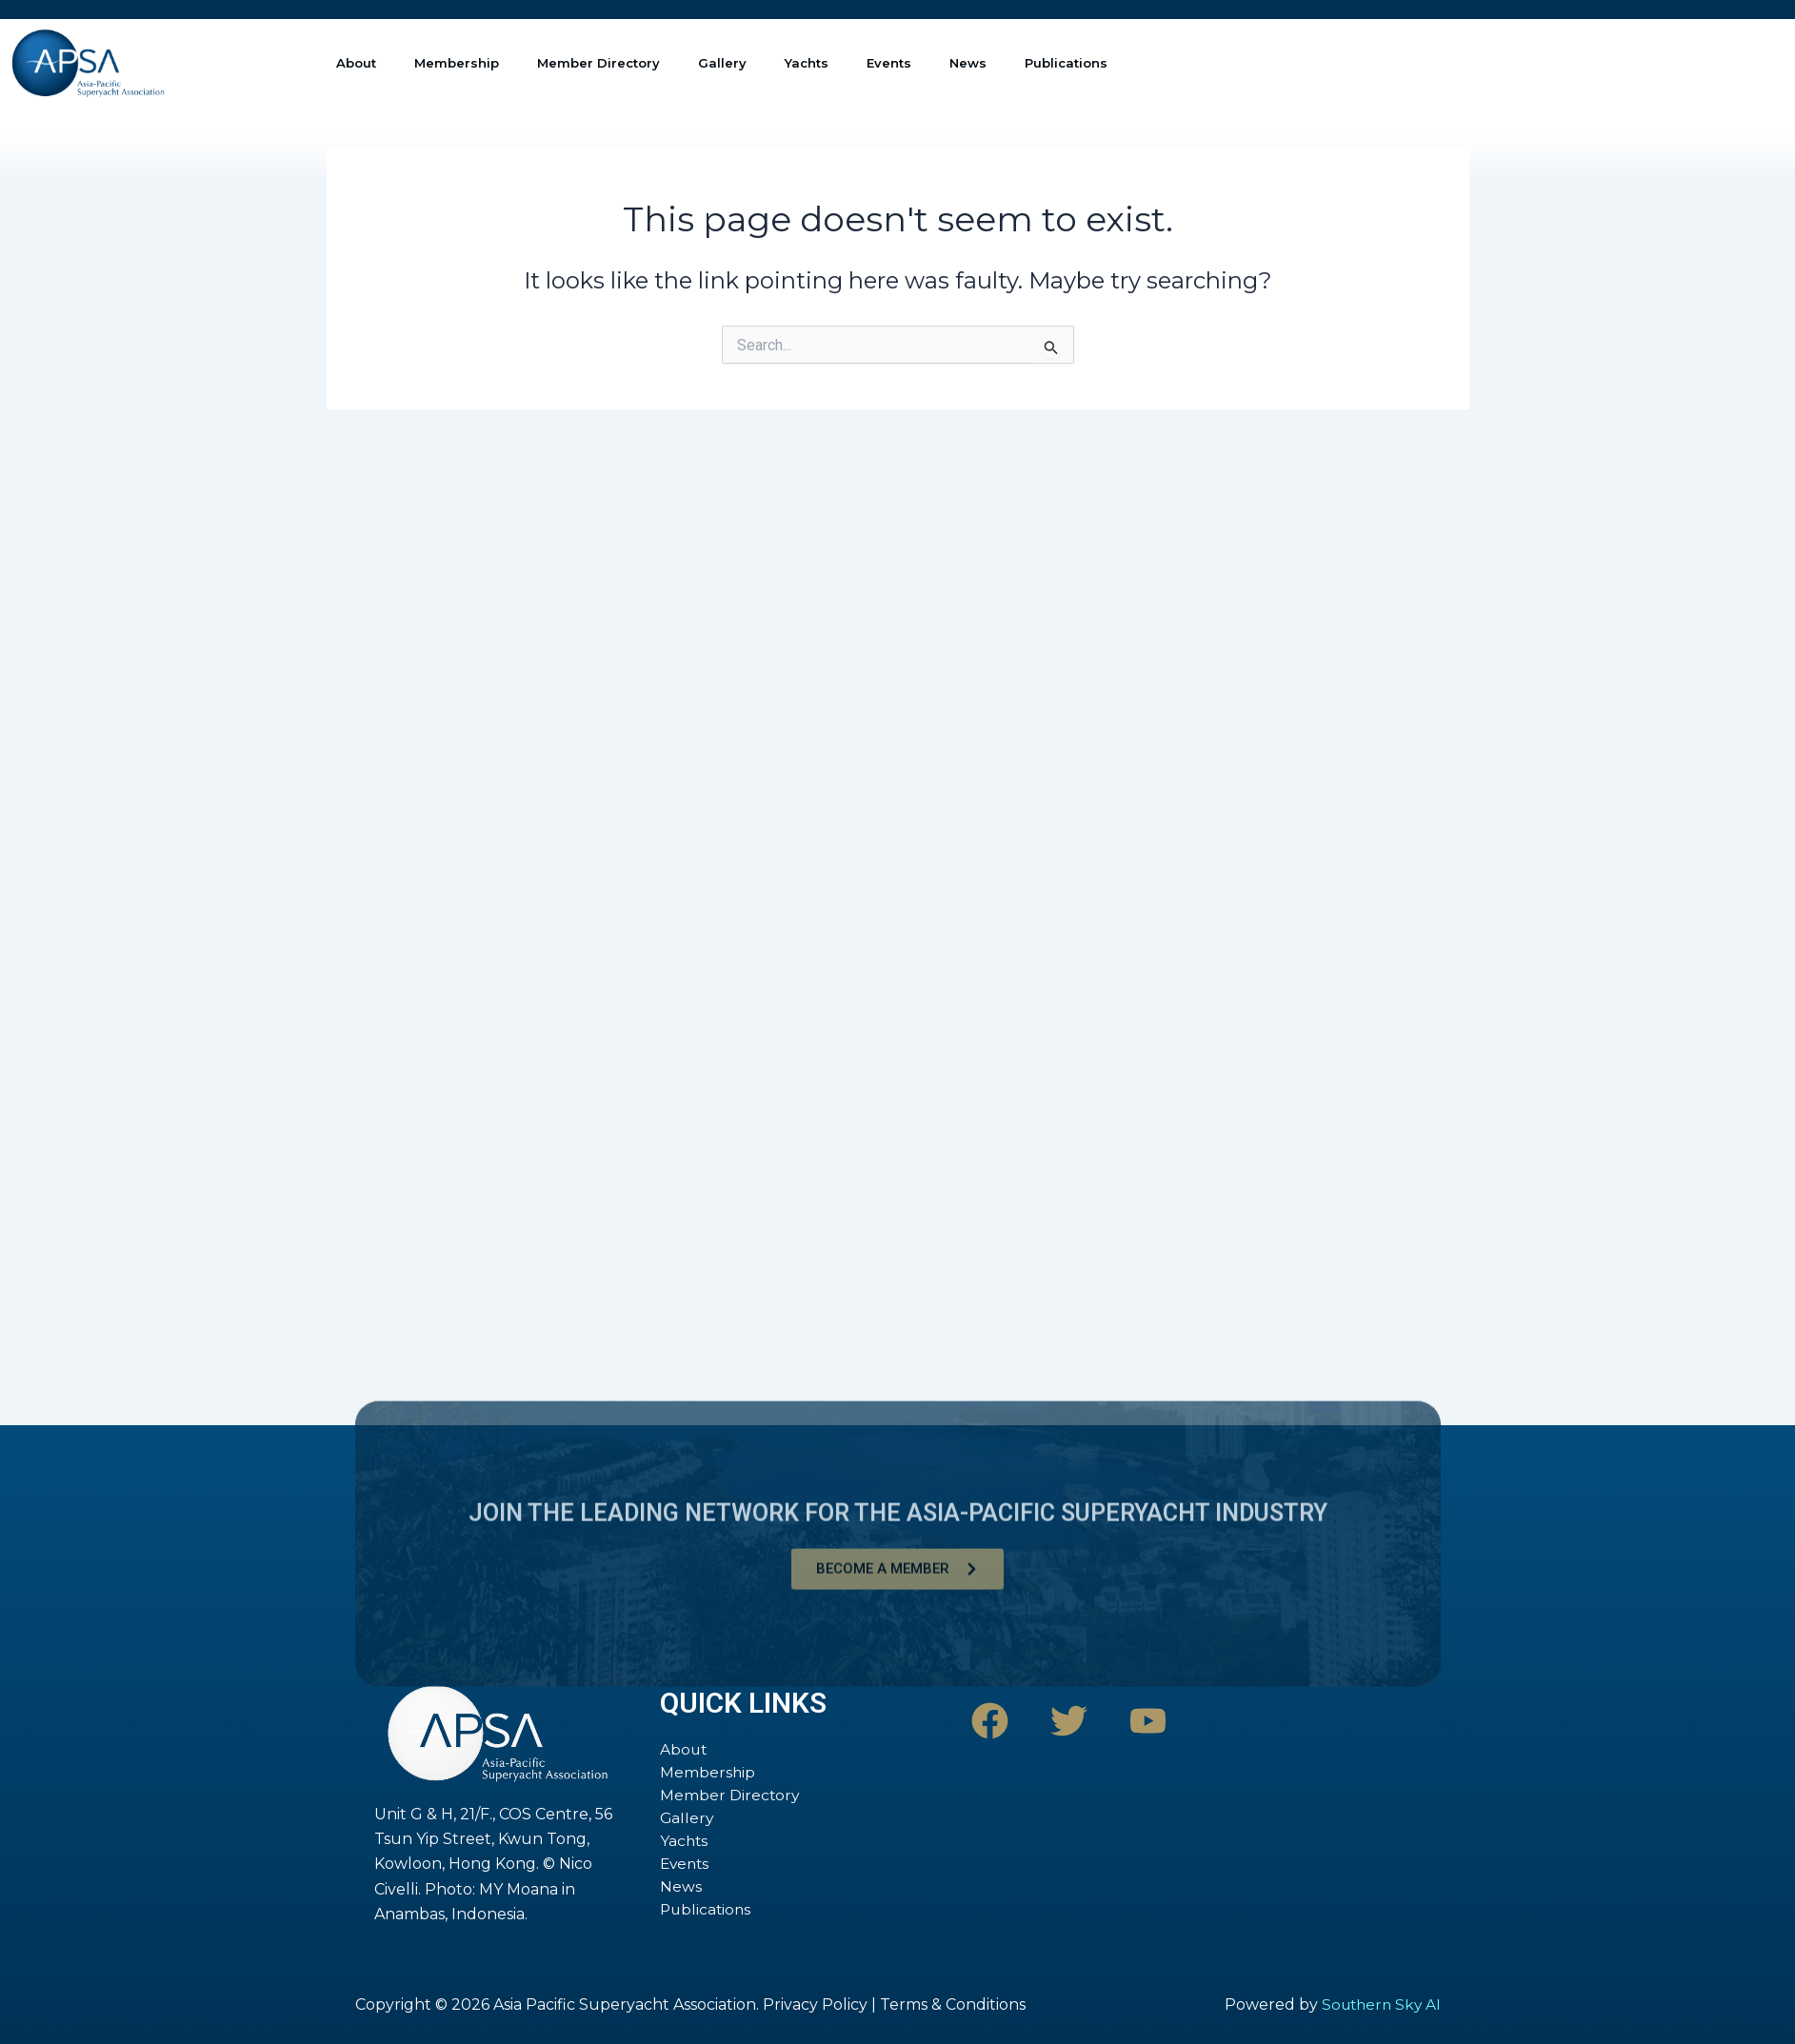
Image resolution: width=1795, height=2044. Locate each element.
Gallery (722, 62)
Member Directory (598, 62)
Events (889, 62)
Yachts (806, 62)
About (356, 62)
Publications (1066, 62)
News (968, 62)
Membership (456, 62)
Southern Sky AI (1378, 2004)
